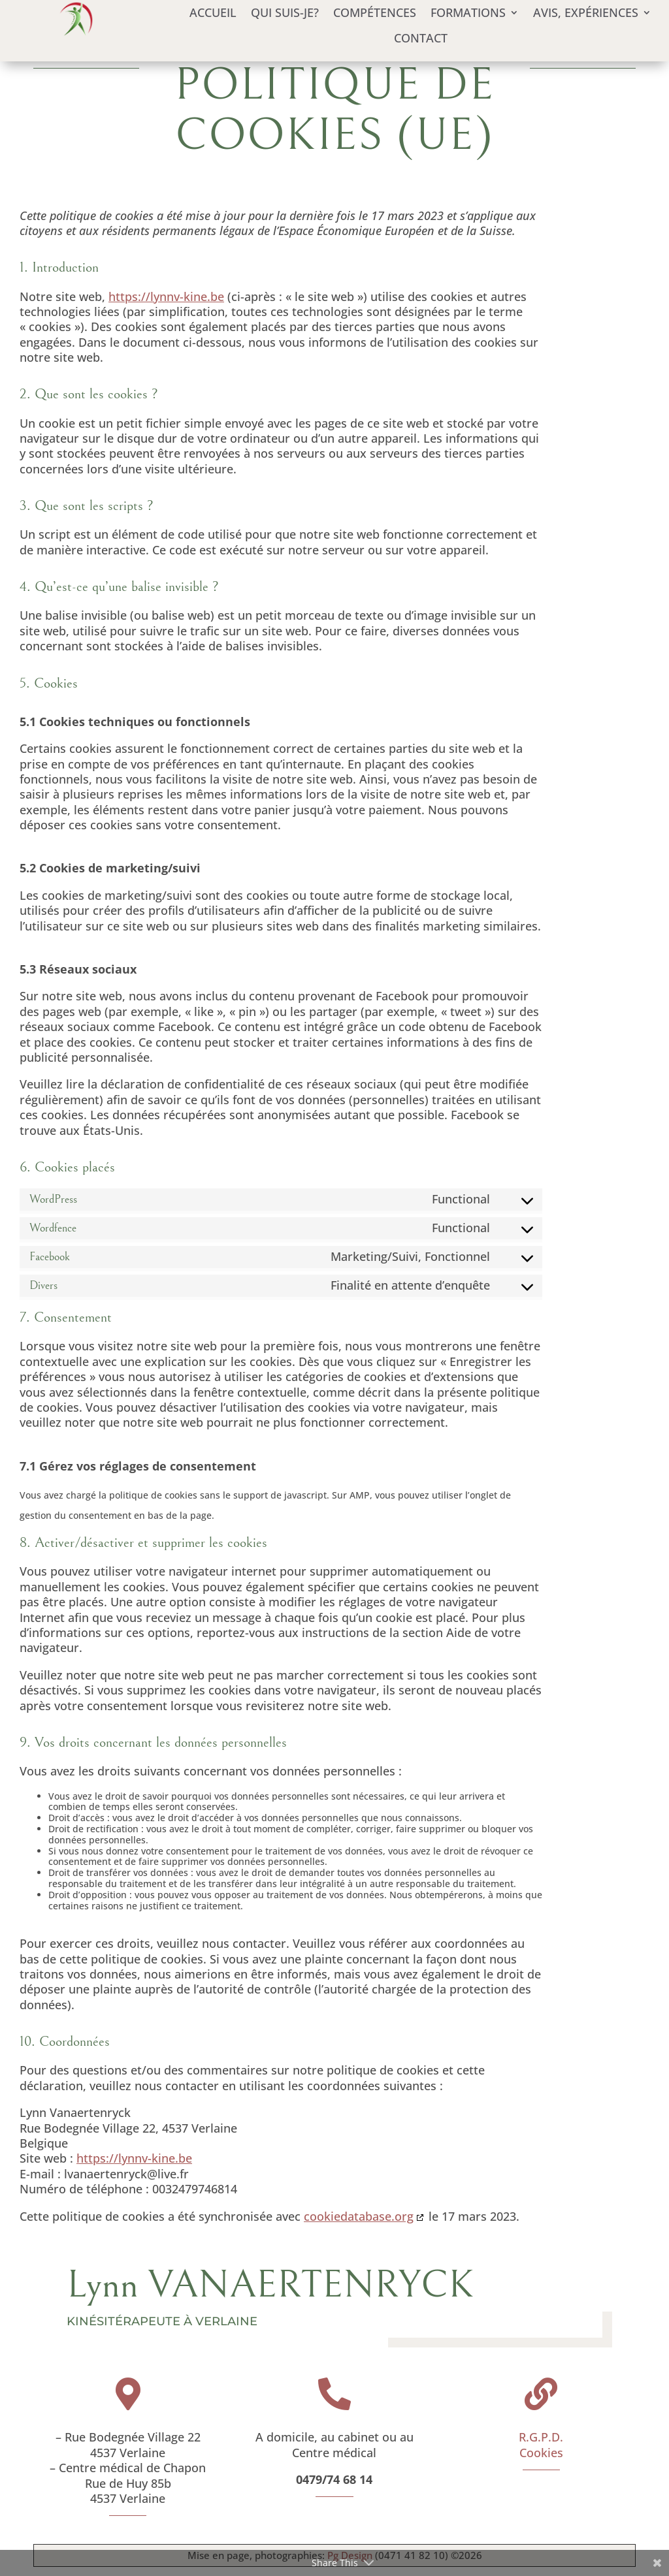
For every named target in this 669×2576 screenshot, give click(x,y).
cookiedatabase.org (359, 2216)
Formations (468, 12)
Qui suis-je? (285, 12)
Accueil (213, 12)
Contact (421, 38)
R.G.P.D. (541, 2437)
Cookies (541, 2452)
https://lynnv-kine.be (166, 296)
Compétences (374, 12)
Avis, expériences (585, 12)
